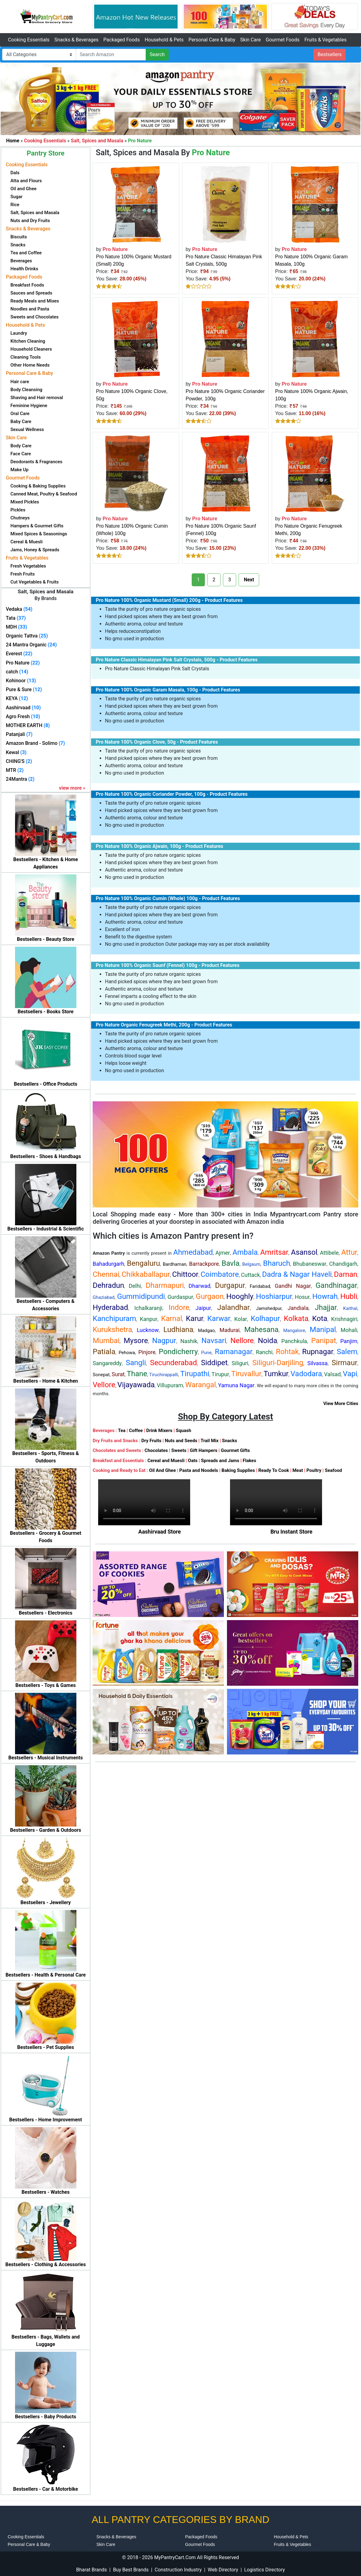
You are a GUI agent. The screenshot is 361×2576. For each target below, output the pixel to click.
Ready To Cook (273, 1470)
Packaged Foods (121, 40)
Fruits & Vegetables (325, 40)
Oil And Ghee (162, 1470)
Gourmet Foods (282, 40)
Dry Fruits (151, 1440)
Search (157, 54)
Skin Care (250, 40)
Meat (297, 1470)
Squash (183, 1430)
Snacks (229, 1440)
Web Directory (223, 2570)
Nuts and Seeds (181, 1440)
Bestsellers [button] (329, 54)
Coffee (136, 1430)
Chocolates (156, 1450)
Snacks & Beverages (76, 40)
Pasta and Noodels (198, 1470)
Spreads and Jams (220, 1460)
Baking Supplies (238, 1470)
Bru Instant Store (292, 1531)
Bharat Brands (91, 2570)
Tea (121, 1430)
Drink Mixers (159, 1430)
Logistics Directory (264, 2570)
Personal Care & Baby (211, 40)
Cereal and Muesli (166, 1460)
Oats (193, 1460)
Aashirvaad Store (159, 1531)
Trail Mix (209, 1440)
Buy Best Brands (130, 2570)
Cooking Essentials (28, 40)
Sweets (178, 1450)
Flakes (249, 1460)
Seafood (333, 1470)
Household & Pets (164, 40)
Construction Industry (178, 2570)
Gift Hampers (203, 1450)
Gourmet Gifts (235, 1450)
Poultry (313, 1470)
